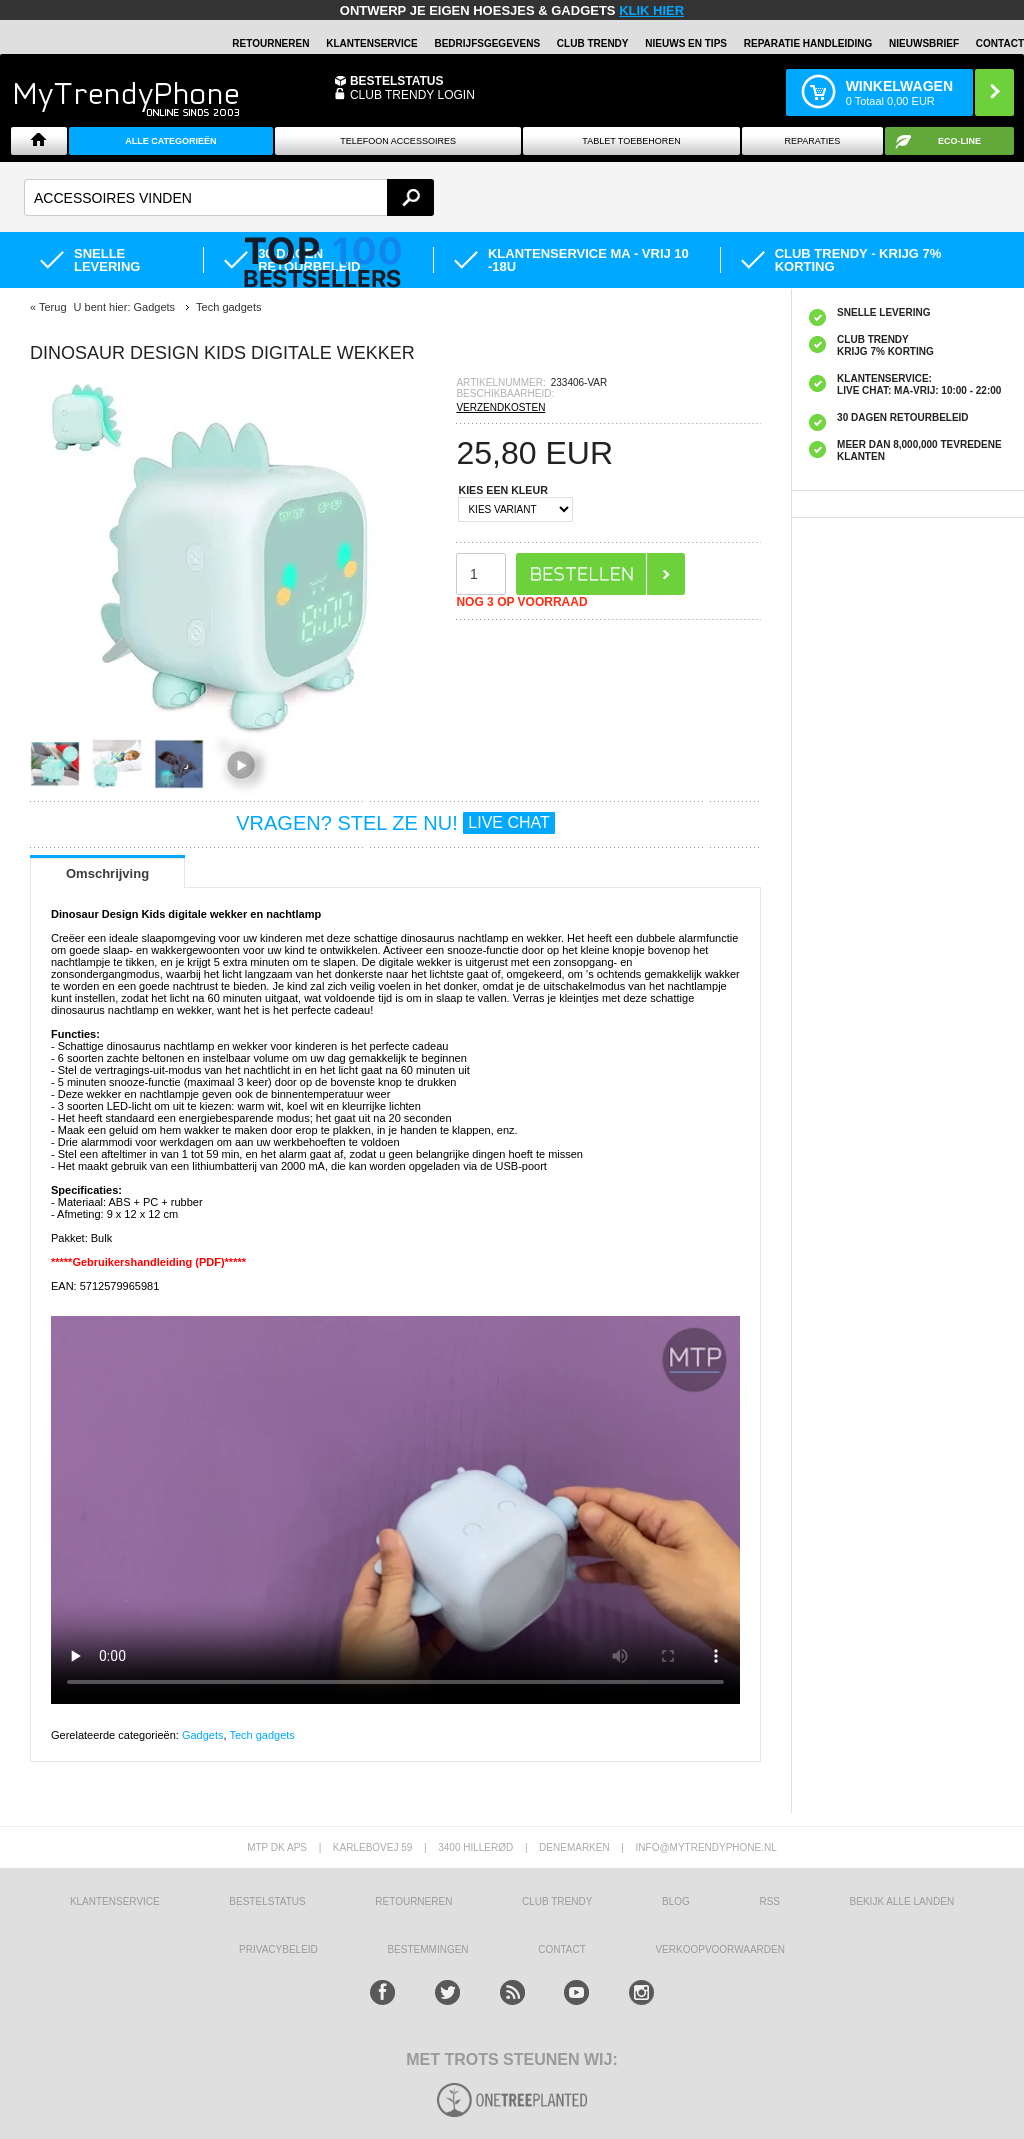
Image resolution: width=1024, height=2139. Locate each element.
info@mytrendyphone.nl (706, 1847)
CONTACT (562, 1949)
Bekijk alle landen (902, 1901)
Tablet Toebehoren (631, 141)
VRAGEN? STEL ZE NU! (395, 823)
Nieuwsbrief (924, 43)
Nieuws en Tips (686, 43)
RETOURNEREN (270, 43)
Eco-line (959, 141)
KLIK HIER (651, 10)
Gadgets (203, 1735)
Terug (53, 307)
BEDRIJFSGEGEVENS (487, 43)
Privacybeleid (278, 1949)
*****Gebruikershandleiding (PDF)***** (148, 1262)
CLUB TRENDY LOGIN (412, 95)
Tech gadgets (261, 1735)
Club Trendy (593, 43)
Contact (1000, 43)
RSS (769, 1901)
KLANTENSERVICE (372, 43)
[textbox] (229, 197)
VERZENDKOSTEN (500, 407)
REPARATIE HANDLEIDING (808, 43)
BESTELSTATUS (397, 81)
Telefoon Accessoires (398, 141)
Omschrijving (107, 873)
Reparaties (813, 141)
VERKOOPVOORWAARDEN (719, 1949)
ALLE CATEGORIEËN (170, 141)
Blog (676, 1901)
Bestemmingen (427, 1949)
